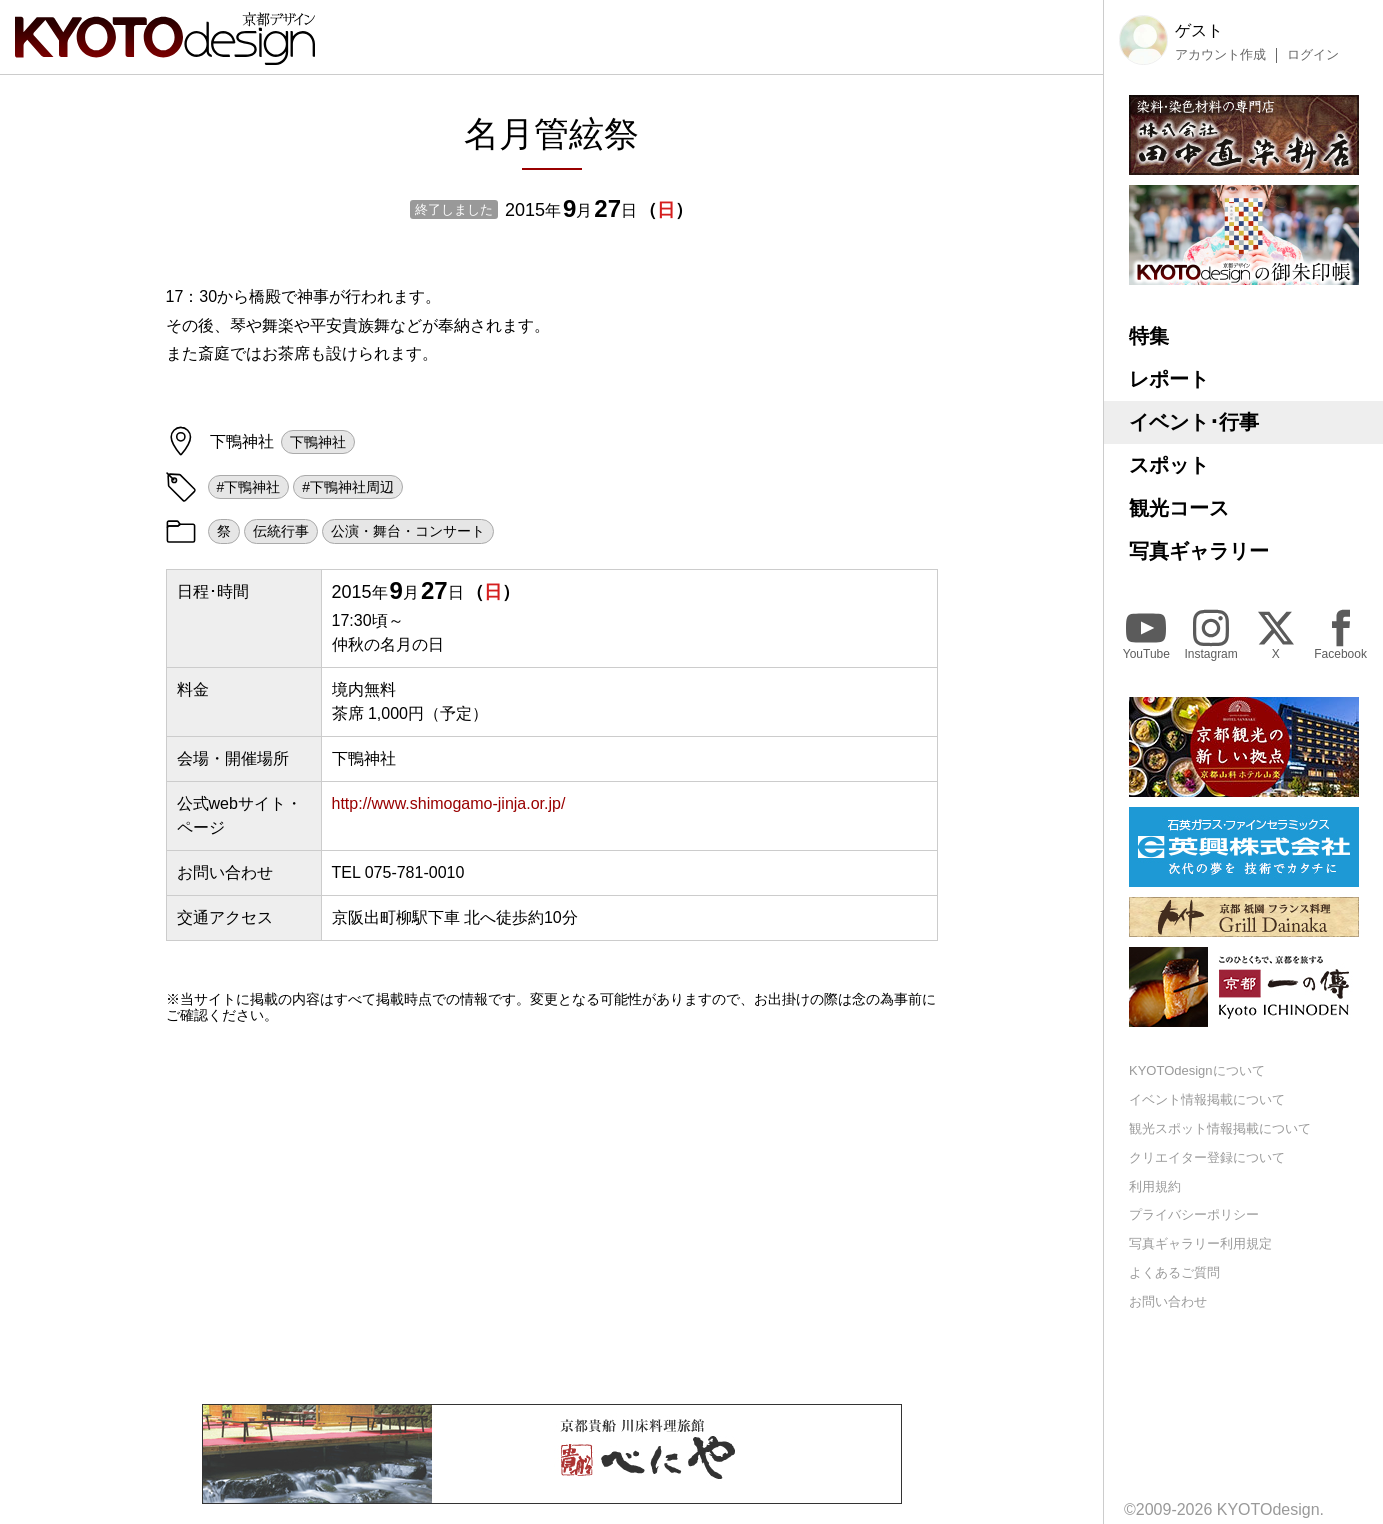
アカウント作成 (1220, 55)
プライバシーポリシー (1194, 1214)
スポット (1169, 465)
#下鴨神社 (249, 487)
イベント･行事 (1194, 422)
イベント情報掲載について (1207, 1099)
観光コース (1179, 508)
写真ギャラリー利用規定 (1200, 1243)
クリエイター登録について (1207, 1157)
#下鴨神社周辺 (348, 487)
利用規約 (1155, 1186)
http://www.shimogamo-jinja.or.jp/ (449, 803)
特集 (1149, 336)
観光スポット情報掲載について (1220, 1128)
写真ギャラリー (1199, 551)
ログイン (1313, 55)
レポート (1169, 379)
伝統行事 (281, 531)
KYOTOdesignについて (1197, 1070)
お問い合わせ (1168, 1301)
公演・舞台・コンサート (408, 531)
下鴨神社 (318, 442)
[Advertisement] (552, 1214)
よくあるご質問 (1174, 1272)
